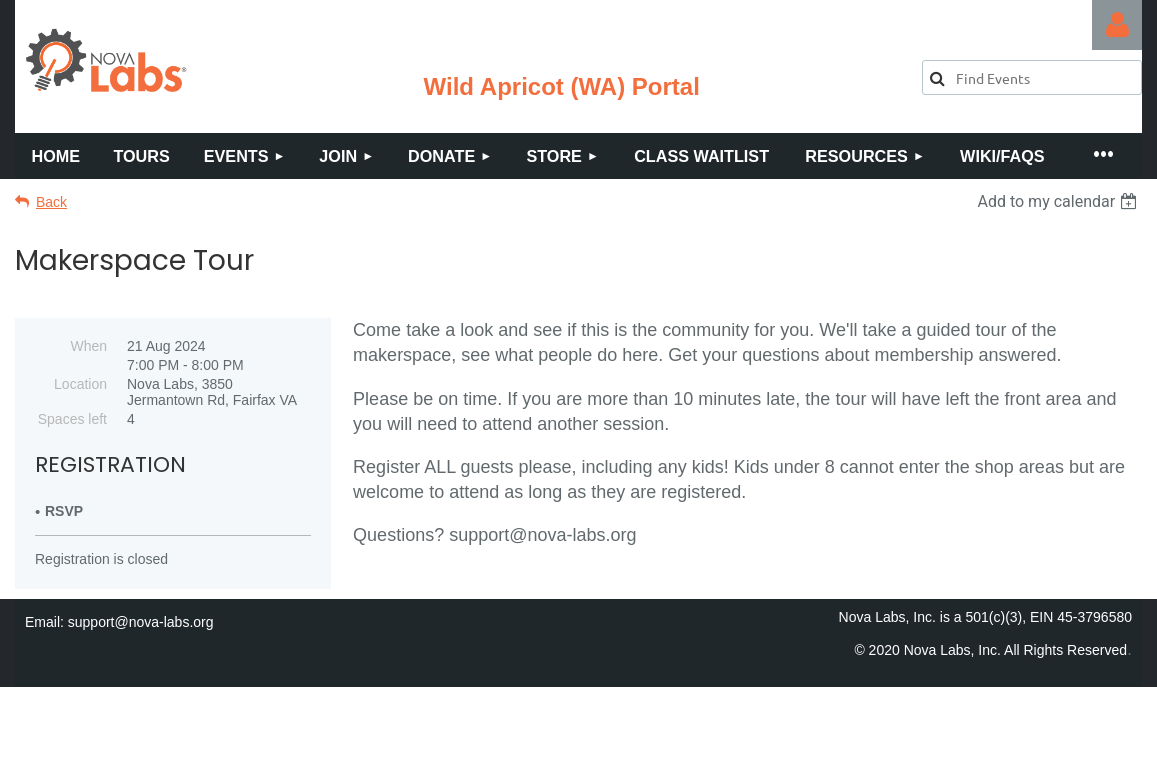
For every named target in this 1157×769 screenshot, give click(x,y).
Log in (1117, 25)
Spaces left (72, 419)
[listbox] (1059, 201)
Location (80, 384)
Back (51, 202)
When (88, 346)
